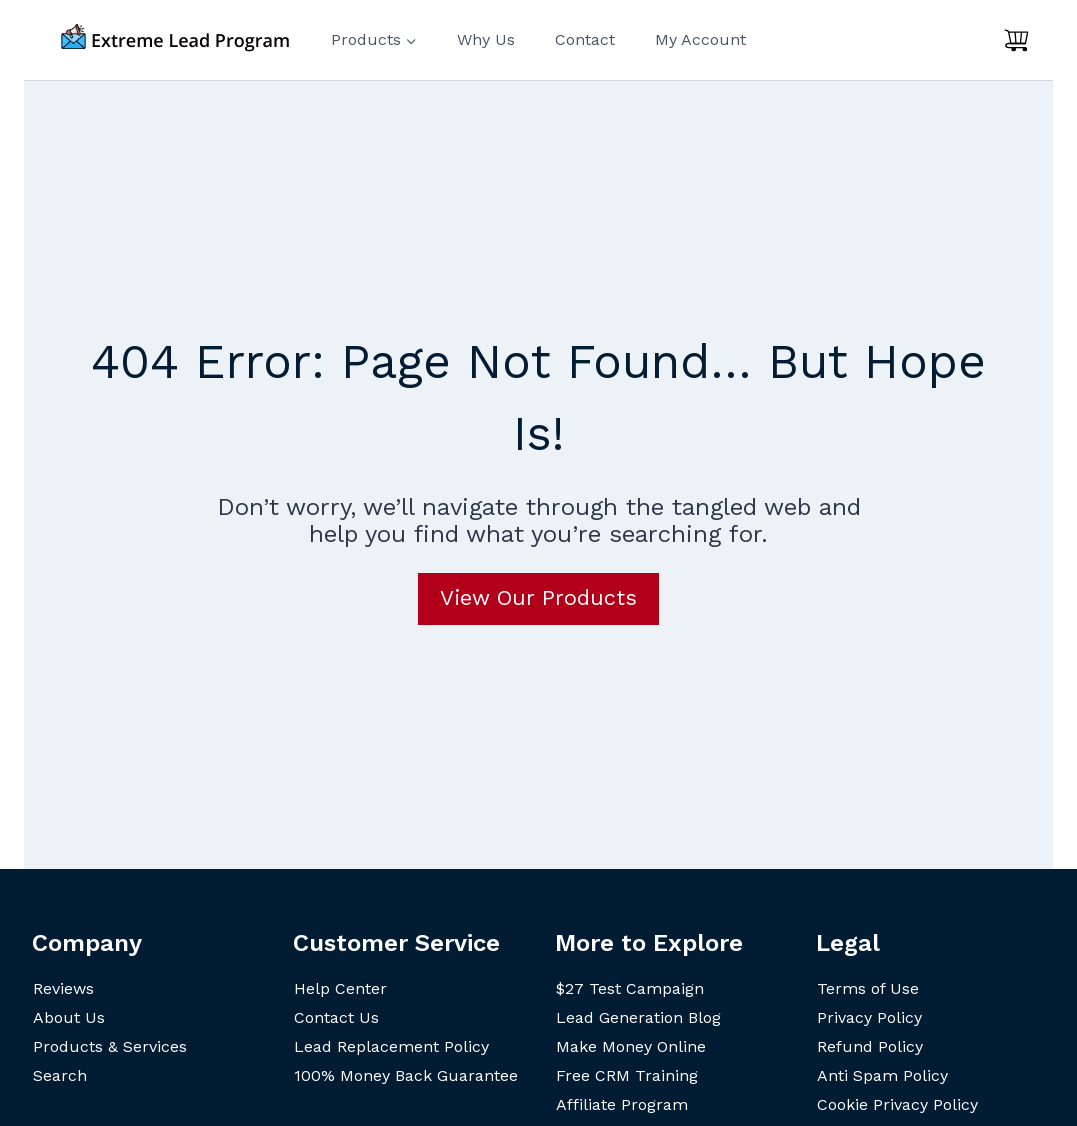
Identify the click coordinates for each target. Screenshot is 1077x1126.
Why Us (486, 39)
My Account (700, 39)
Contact (585, 39)
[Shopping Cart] (1016, 40)
